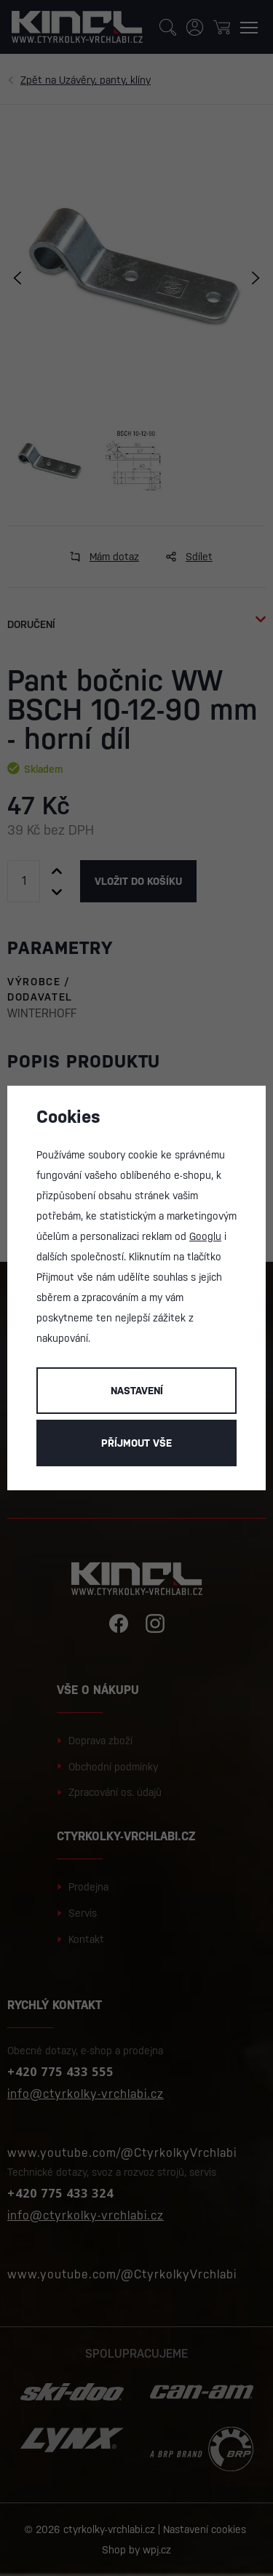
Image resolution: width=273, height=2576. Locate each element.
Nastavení (137, 1390)
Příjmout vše (136, 1443)
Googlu (205, 1236)
